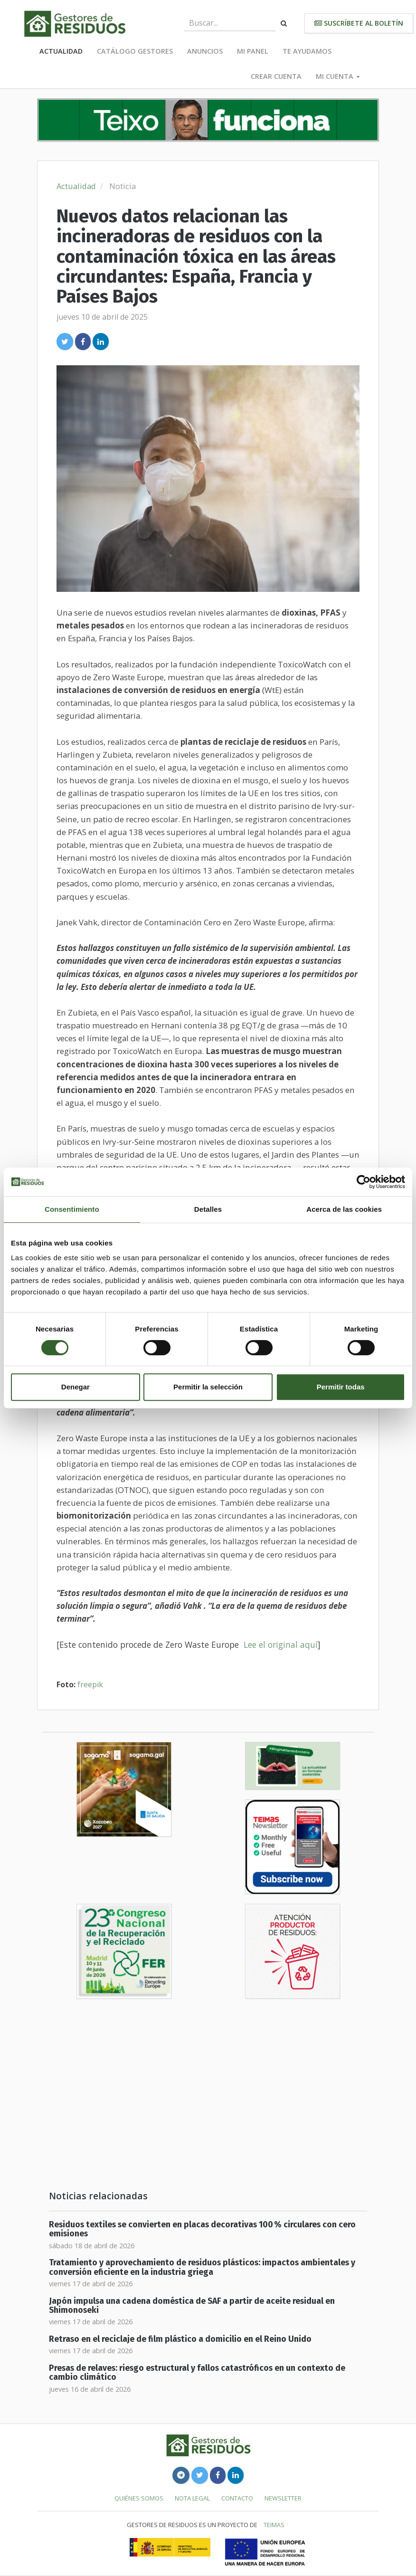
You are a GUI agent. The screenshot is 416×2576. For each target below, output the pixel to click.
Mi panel (252, 51)
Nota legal (192, 2498)
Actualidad (61, 51)
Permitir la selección (208, 1387)
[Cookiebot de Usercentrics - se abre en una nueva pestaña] (363, 1182)
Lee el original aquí (281, 1644)
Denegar (75, 1387)
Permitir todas (341, 1387)
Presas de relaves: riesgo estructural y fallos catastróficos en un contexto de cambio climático (197, 2372)
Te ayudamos (307, 51)
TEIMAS (274, 2524)
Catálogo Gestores (135, 51)
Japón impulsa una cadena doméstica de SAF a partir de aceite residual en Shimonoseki (192, 2305)
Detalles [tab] (208, 1209)
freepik (90, 1684)
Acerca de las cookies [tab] (344, 1209)
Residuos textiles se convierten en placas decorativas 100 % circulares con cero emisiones (202, 2229)
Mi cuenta (338, 76)
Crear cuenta (276, 76)
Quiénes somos (138, 2498)
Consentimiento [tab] (72, 1209)
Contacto (237, 2498)
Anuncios (205, 51)
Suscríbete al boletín (358, 23)
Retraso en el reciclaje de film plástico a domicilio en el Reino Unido (180, 2339)
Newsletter (283, 2498)
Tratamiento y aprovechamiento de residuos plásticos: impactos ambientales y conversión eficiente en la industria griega (202, 2267)
